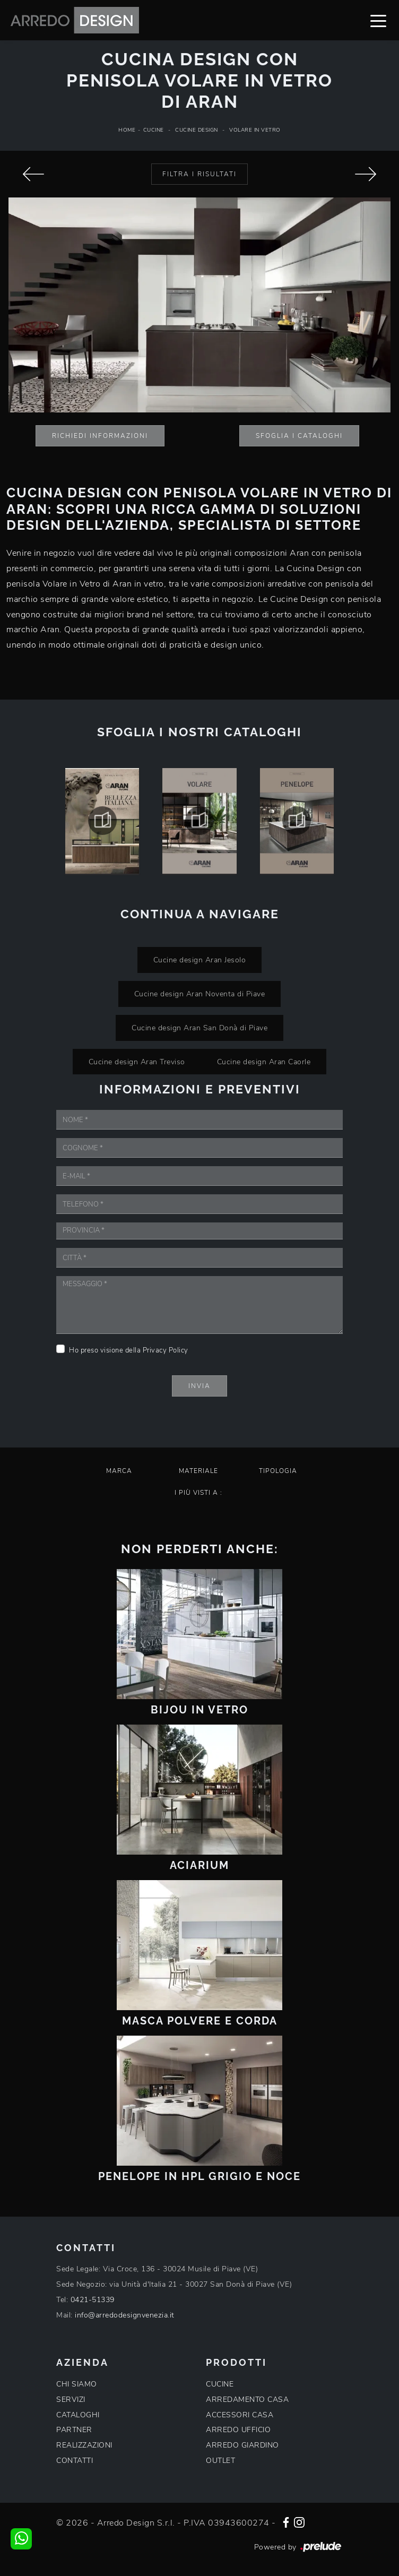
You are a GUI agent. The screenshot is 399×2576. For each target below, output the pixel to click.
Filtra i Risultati (199, 174)
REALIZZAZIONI (84, 2445)
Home (126, 130)
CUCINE (219, 2384)
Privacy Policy (165, 1350)
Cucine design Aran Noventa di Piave (199, 993)
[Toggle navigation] (378, 20)
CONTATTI (74, 2461)
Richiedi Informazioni (100, 436)
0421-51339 (93, 2300)
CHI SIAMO (76, 2384)
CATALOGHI (78, 2415)
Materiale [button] (198, 1471)
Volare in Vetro (255, 130)
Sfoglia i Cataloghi (299, 436)
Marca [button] (119, 1471)
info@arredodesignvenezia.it (125, 2315)
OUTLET (220, 2461)
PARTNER (74, 2430)
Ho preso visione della (128, 1350)
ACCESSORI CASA (239, 2415)
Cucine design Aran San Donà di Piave (199, 1027)
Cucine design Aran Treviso (137, 1061)
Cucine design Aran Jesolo (199, 959)
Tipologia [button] (278, 1471)
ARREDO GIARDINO (242, 2445)
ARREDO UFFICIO (238, 2430)
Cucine (153, 130)
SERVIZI (70, 2399)
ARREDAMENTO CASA (247, 2399)
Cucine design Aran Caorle (264, 1061)
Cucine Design (196, 130)
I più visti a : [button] (198, 1492)
